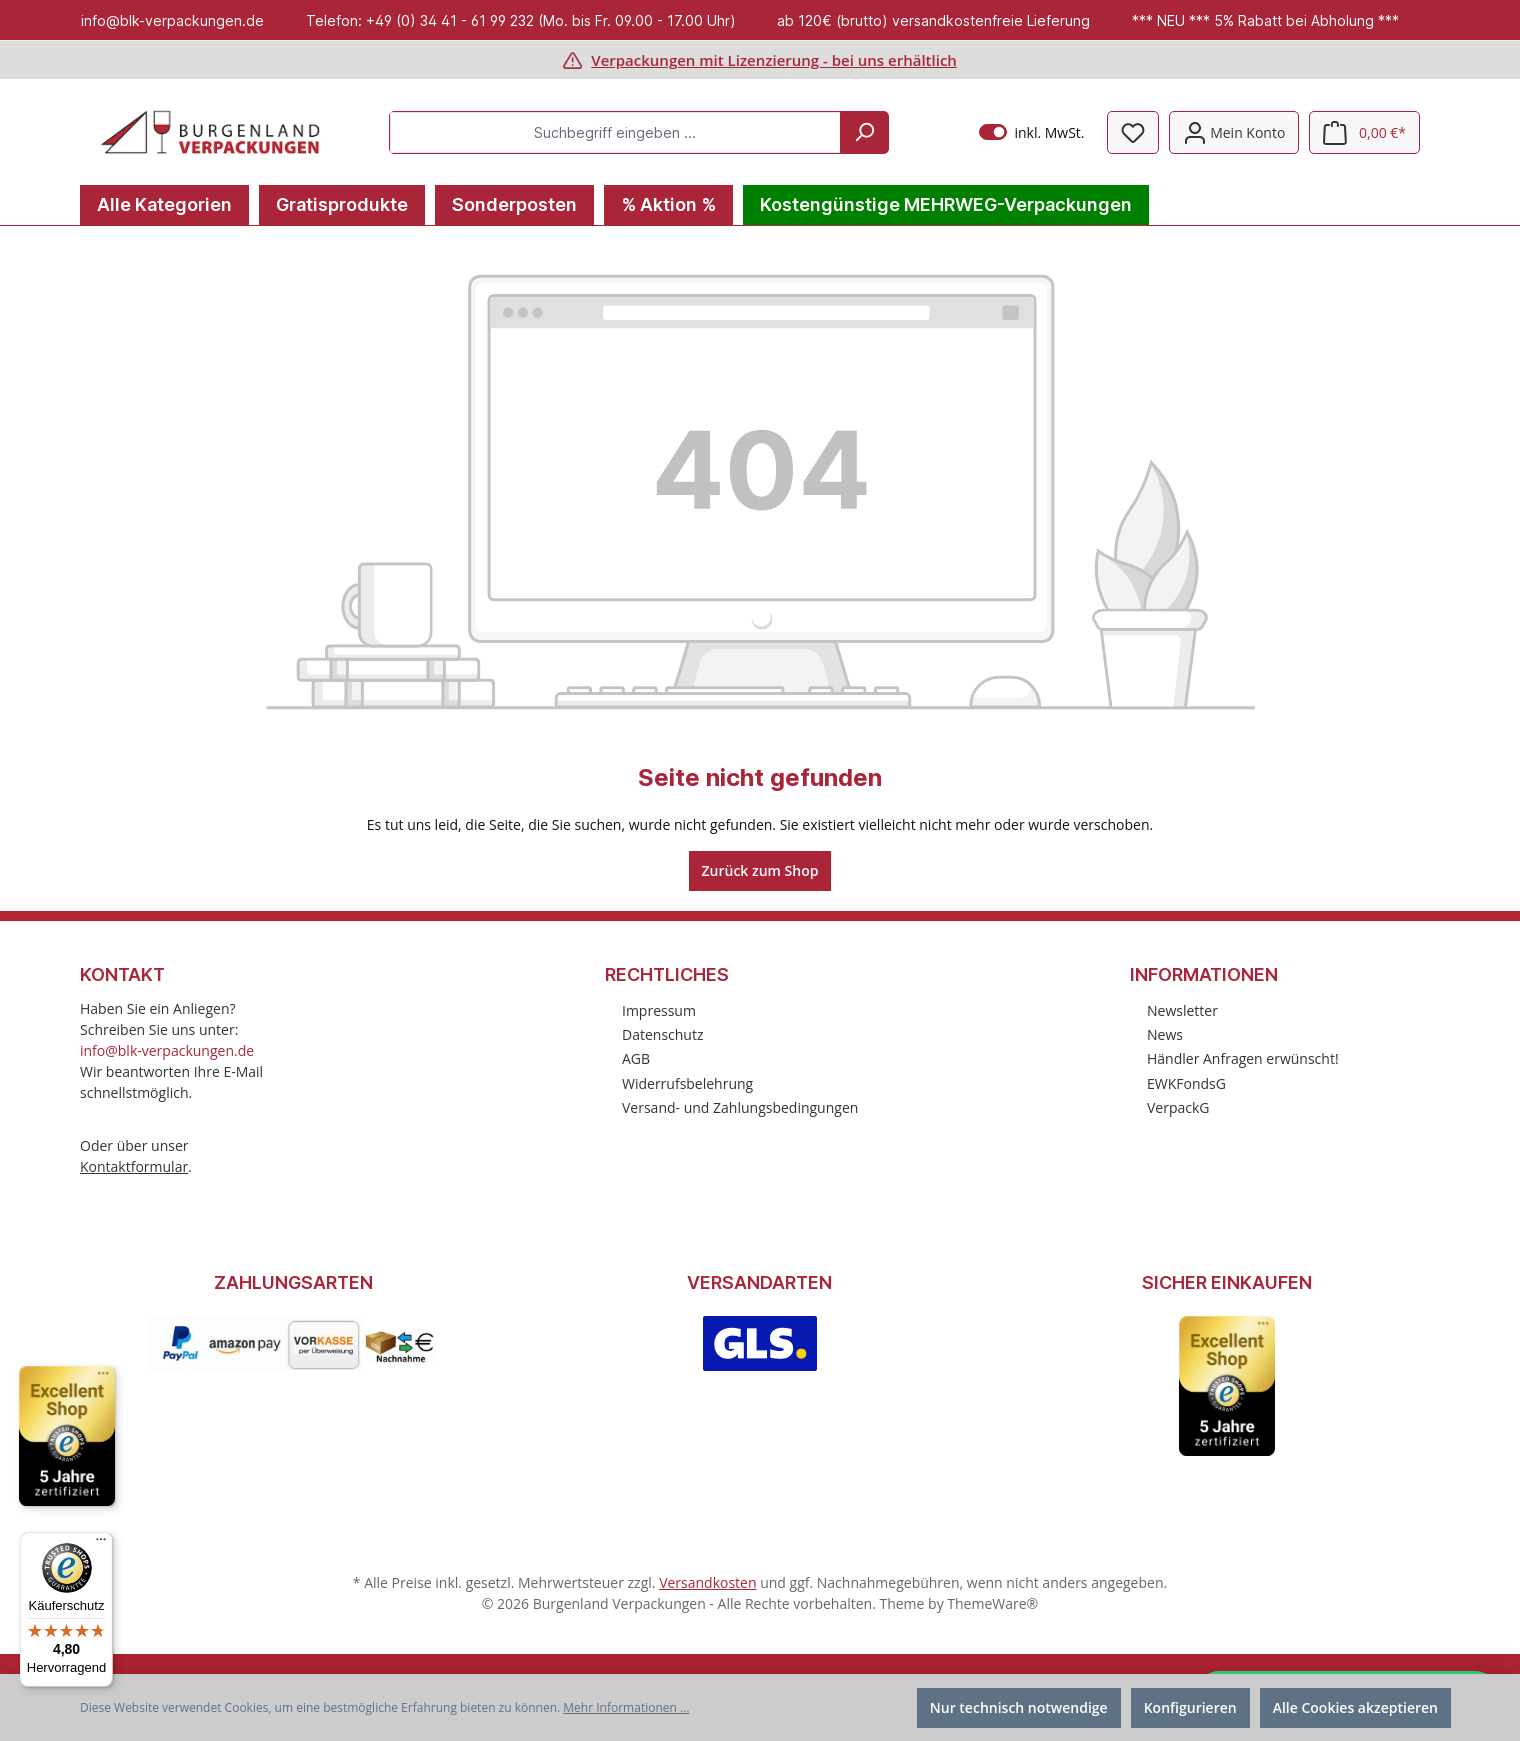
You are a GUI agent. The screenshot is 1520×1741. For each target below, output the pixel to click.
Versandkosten (707, 1582)
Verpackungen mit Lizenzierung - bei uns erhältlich (774, 60)
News (1165, 1034)
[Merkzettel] (1133, 132)
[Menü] (101, 1544)
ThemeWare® (992, 1603)
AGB (636, 1058)
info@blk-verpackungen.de (167, 1050)
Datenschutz (662, 1034)
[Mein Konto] (1234, 132)
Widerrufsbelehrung (687, 1083)
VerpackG (1178, 1107)
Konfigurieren (1190, 1707)
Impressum (659, 1010)
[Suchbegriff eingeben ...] (615, 132)
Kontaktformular (134, 1166)
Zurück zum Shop (760, 870)
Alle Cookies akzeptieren (1355, 1707)
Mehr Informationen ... (626, 1707)
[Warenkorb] (1364, 132)
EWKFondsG (1186, 1083)
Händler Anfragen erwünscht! (1243, 1058)
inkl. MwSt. (1031, 132)
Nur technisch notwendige (1019, 1707)
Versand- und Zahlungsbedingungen (740, 1107)
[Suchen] (864, 132)
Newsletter (1182, 1010)
